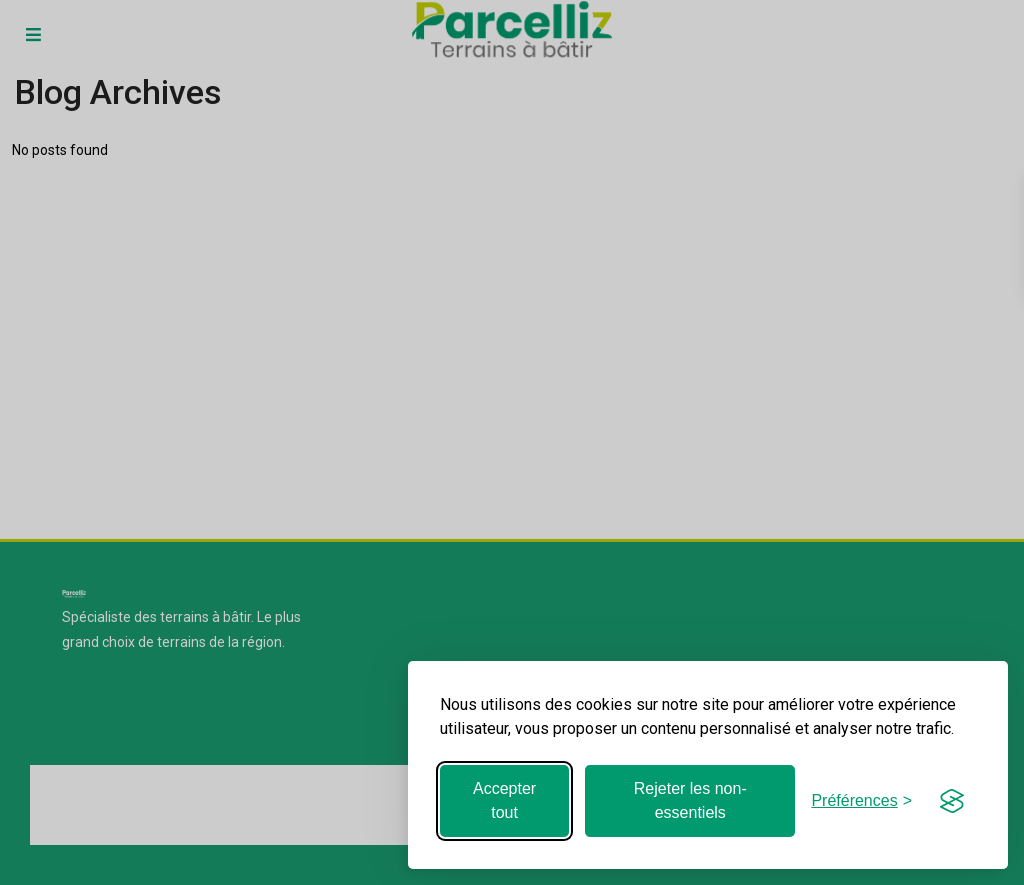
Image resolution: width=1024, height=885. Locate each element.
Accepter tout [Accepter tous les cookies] (504, 800)
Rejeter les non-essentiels (690, 800)
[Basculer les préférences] (861, 800)
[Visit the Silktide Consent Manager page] (952, 801)
